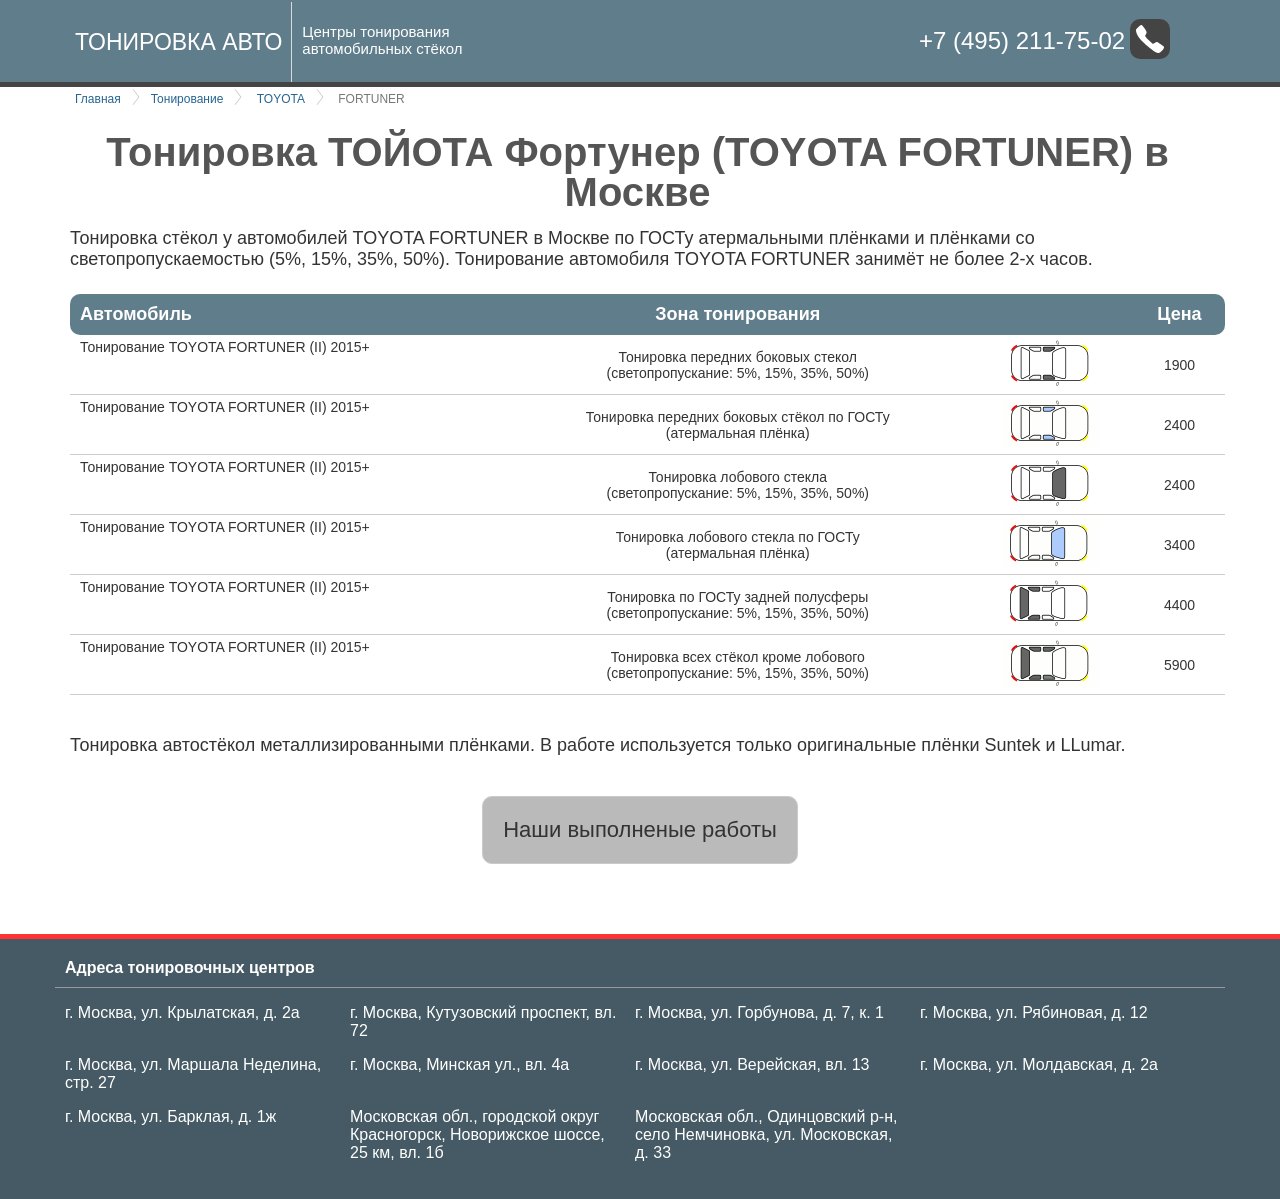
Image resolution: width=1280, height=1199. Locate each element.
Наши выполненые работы (640, 829)
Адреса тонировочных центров (190, 967)
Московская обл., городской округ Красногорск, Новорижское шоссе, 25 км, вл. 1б (477, 1134)
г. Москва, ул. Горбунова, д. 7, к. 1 (759, 1012)
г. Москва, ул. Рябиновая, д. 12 (1034, 1012)
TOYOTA (281, 99)
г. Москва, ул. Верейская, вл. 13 (752, 1064)
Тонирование (187, 99)
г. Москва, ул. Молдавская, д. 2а (1039, 1064)
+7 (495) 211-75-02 (1022, 40)
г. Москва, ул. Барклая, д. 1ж (170, 1116)
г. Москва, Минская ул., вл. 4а (459, 1064)
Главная (98, 99)
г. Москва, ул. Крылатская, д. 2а (182, 1012)
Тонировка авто (178, 42)
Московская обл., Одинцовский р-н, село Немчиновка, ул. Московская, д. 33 (766, 1134)
